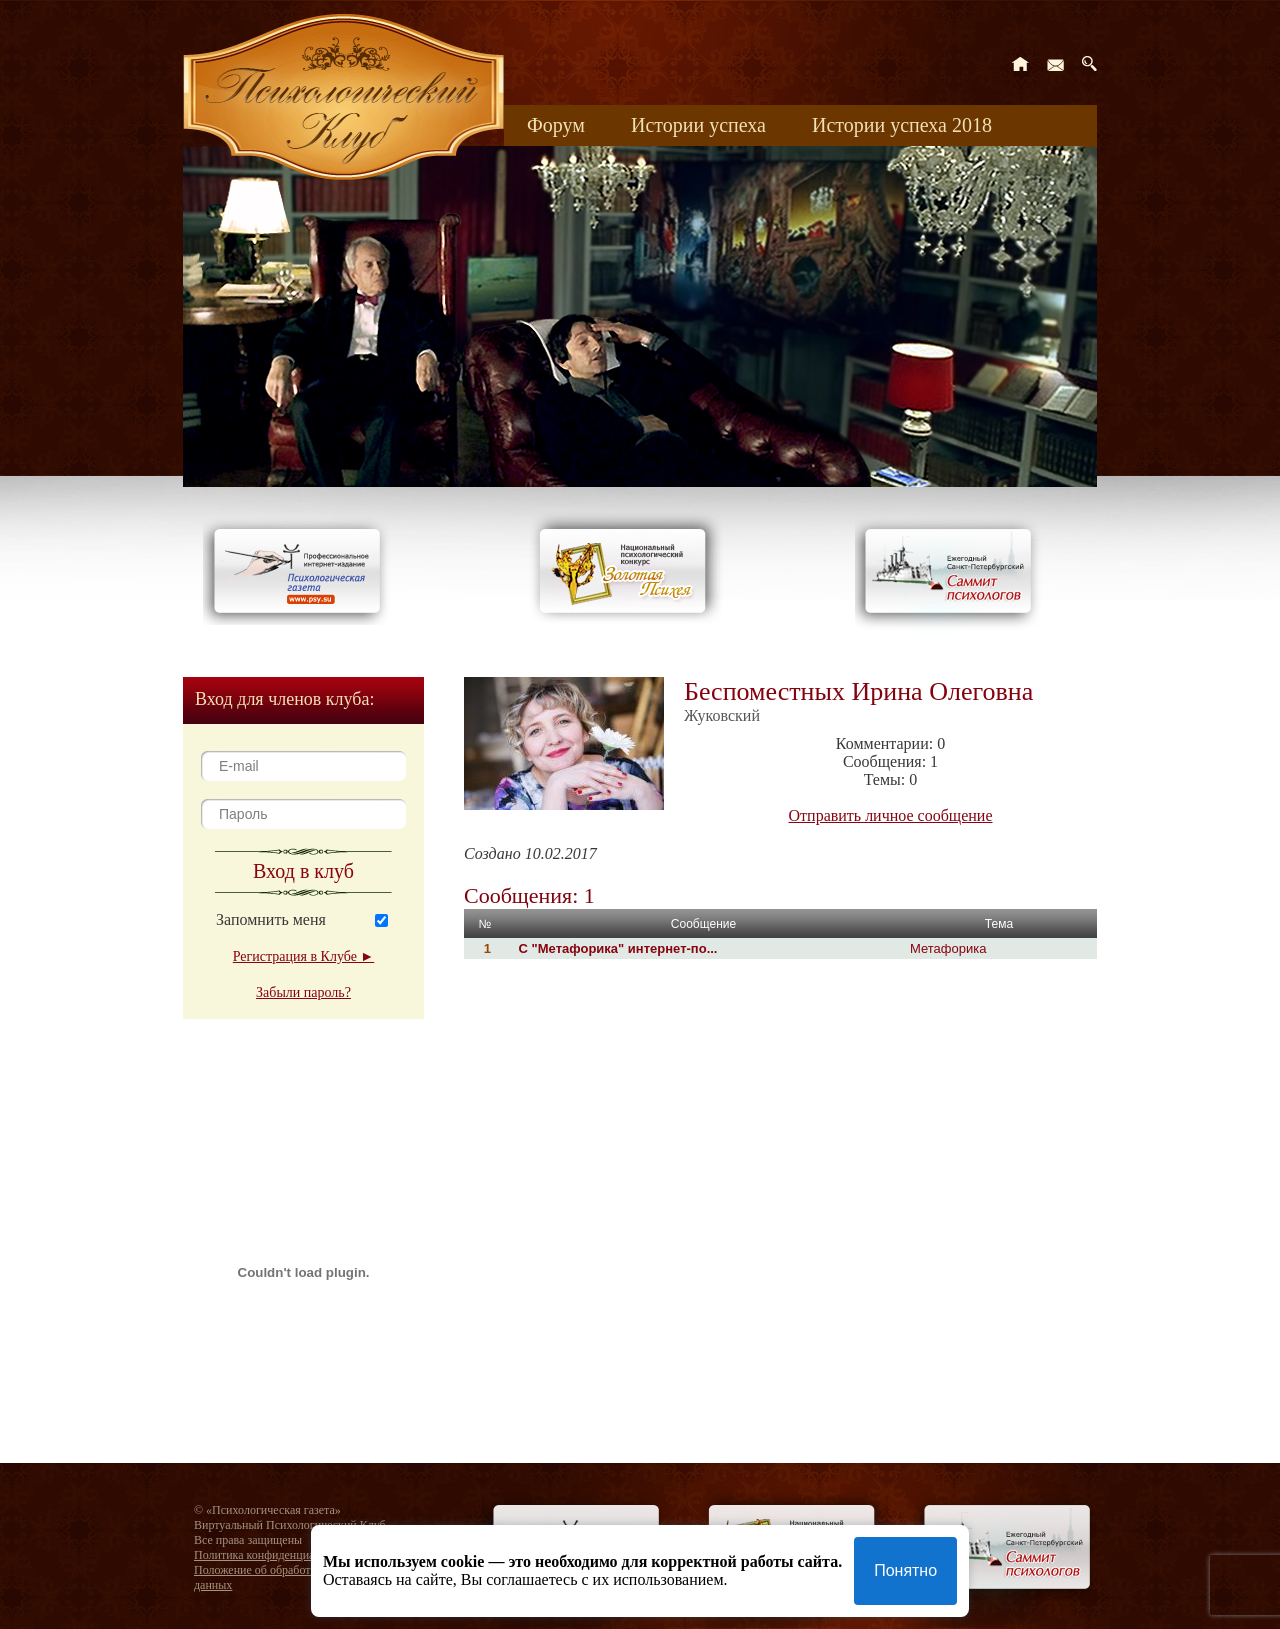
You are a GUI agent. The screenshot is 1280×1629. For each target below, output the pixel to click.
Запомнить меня (271, 919)
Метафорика (948, 948)
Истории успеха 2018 (902, 125)
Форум (556, 125)
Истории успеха (698, 125)
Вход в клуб (303, 871)
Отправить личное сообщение (891, 815)
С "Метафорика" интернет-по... (616, 948)
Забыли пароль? (303, 992)
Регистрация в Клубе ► (303, 956)
